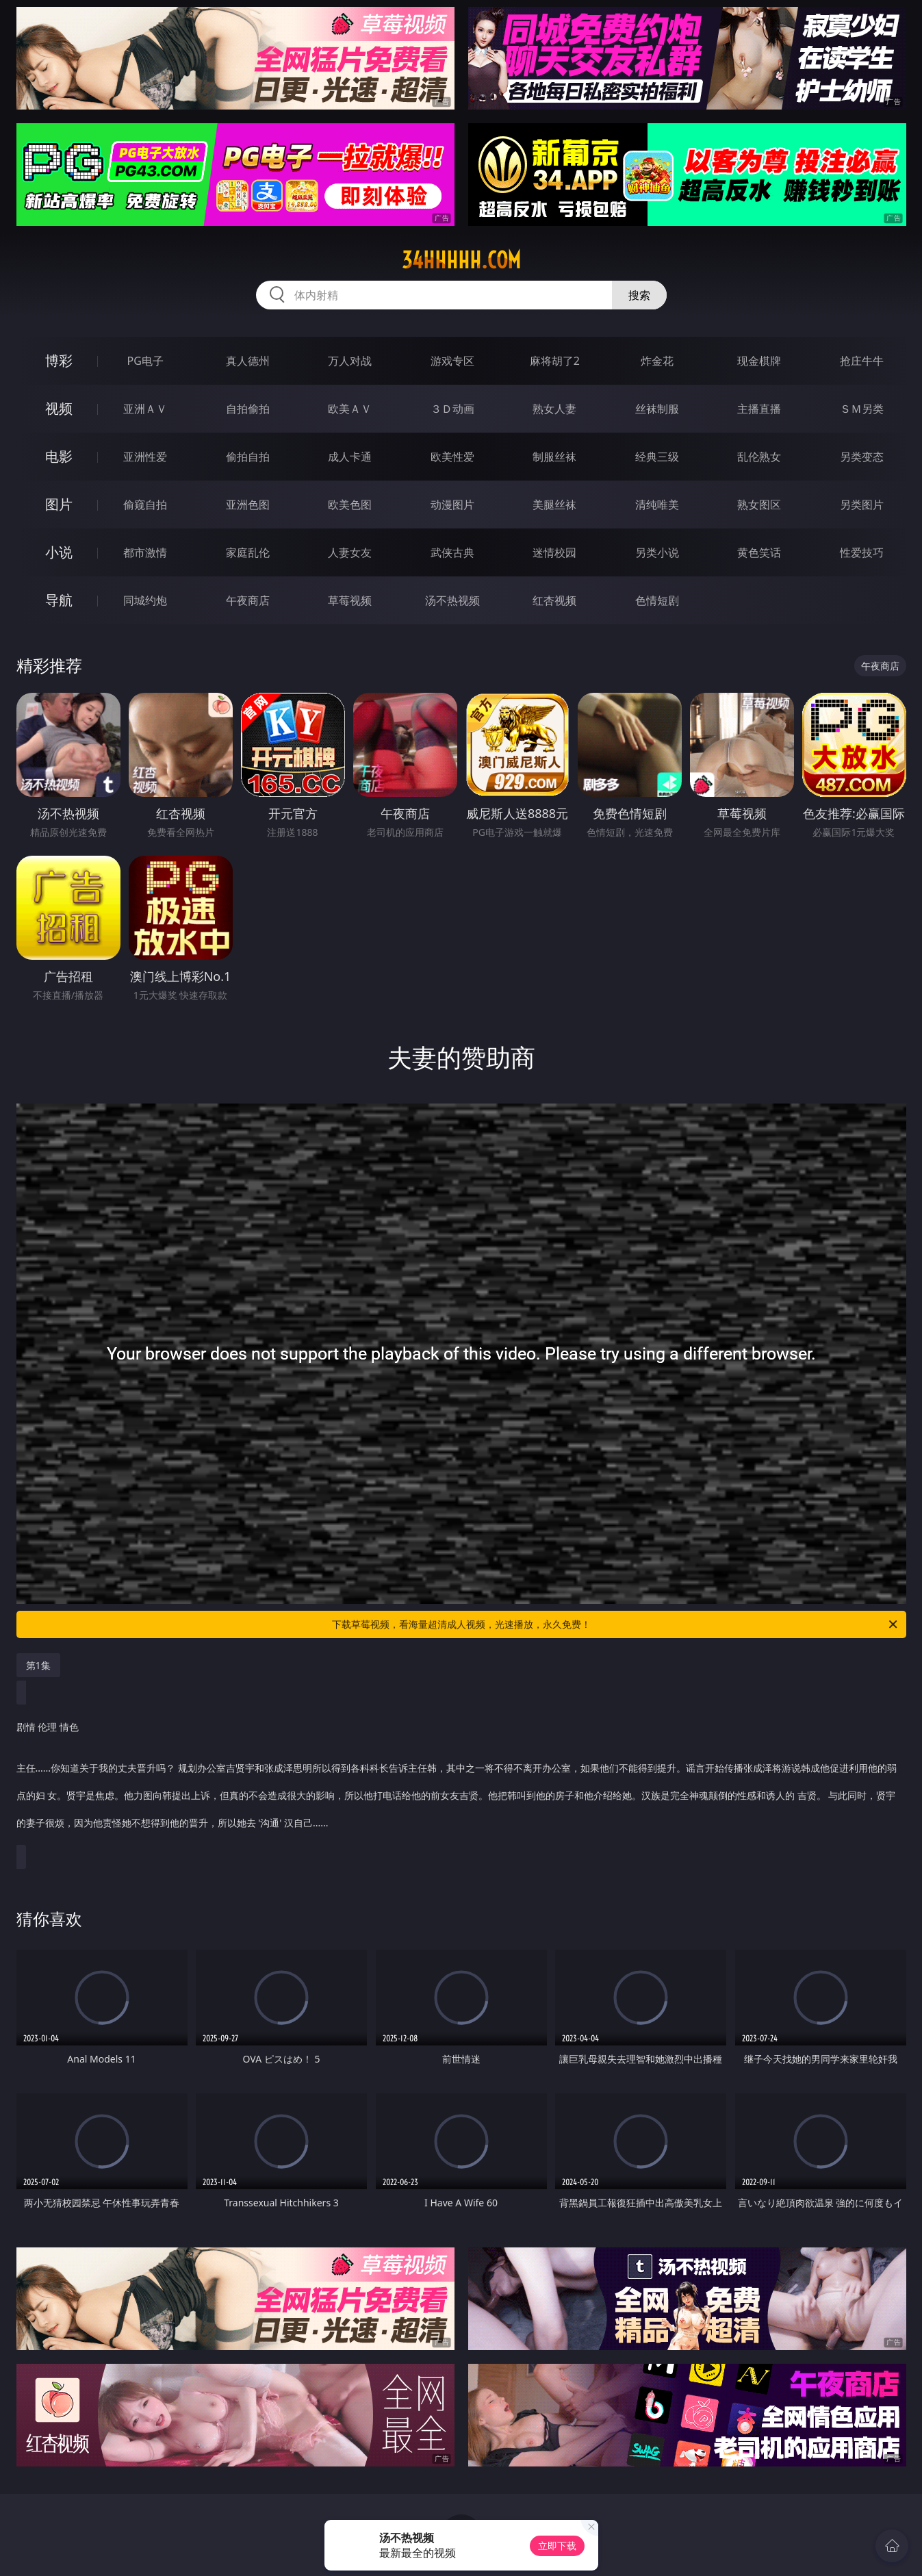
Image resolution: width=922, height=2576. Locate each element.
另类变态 (862, 456)
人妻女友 (350, 552)
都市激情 (145, 552)
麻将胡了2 (555, 360)
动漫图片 (452, 504)
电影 (59, 456)
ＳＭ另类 (862, 408)
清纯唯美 (657, 504)
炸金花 (657, 360)
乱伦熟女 (759, 456)
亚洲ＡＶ (145, 408)
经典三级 (657, 456)
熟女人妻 (554, 408)
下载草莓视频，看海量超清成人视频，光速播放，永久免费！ (615, 1624)
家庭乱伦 (248, 552)
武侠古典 (452, 552)
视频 (59, 408)
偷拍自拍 (248, 456)
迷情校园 (554, 552)
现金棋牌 (759, 360)
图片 (59, 504)
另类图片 (862, 504)
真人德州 (248, 360)
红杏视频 (554, 600)
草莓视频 (350, 600)
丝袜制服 (657, 408)
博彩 (59, 360)
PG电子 (145, 360)
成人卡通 (350, 456)
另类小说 (657, 552)
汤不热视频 (452, 600)
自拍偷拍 (248, 408)
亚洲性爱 (145, 456)
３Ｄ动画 (452, 408)
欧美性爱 (452, 456)
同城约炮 (145, 600)
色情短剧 (657, 600)
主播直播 (759, 408)
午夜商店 (248, 600)
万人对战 (350, 360)
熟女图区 (759, 504)
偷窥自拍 (145, 504)
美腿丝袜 (554, 504)
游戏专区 (452, 360)
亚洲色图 (248, 504)
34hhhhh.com (461, 260)
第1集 (38, 1665)
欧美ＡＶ (350, 408)
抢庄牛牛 (862, 360)
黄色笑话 (759, 552)
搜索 (639, 295)
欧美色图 (350, 504)
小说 (59, 552)
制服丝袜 (554, 456)
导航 (59, 600)
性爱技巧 (862, 552)
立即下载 (557, 2545)
